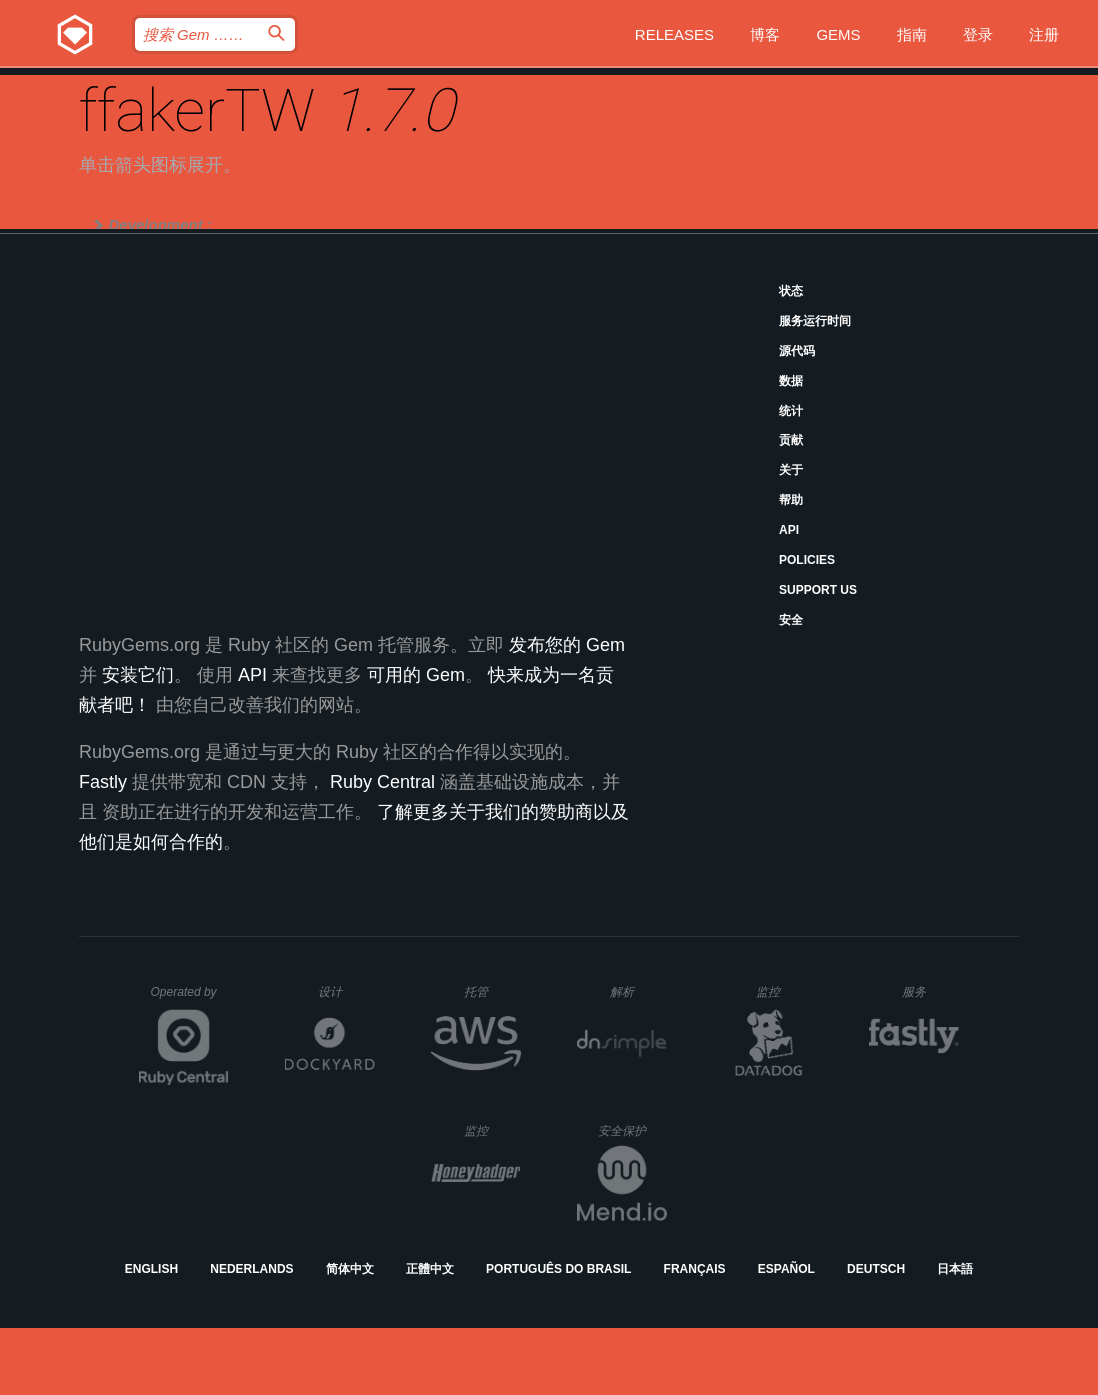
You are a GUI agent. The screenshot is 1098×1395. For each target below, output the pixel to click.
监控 (784, 991)
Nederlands (251, 1269)
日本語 (955, 1269)
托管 (489, 991)
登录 (978, 34)
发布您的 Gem (567, 645)
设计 (346, 991)
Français (695, 1269)
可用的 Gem (416, 675)
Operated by (190, 999)
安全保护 (632, 1130)
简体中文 (350, 1269)
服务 (930, 991)
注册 (1044, 34)
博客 (765, 34)
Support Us (818, 590)
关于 (791, 470)
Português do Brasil (558, 1269)
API (789, 530)
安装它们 (138, 675)
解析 (638, 991)
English (151, 1269)
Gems (838, 34)
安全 (791, 620)
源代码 (797, 351)
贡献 (791, 440)
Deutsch (876, 1269)
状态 (791, 291)
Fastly (103, 782)
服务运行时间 (815, 321)
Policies (807, 560)
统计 (791, 411)
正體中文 (430, 1269)
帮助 (791, 500)
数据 (791, 381)
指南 (912, 34)
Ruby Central (382, 782)
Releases (674, 34)
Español (786, 1269)
